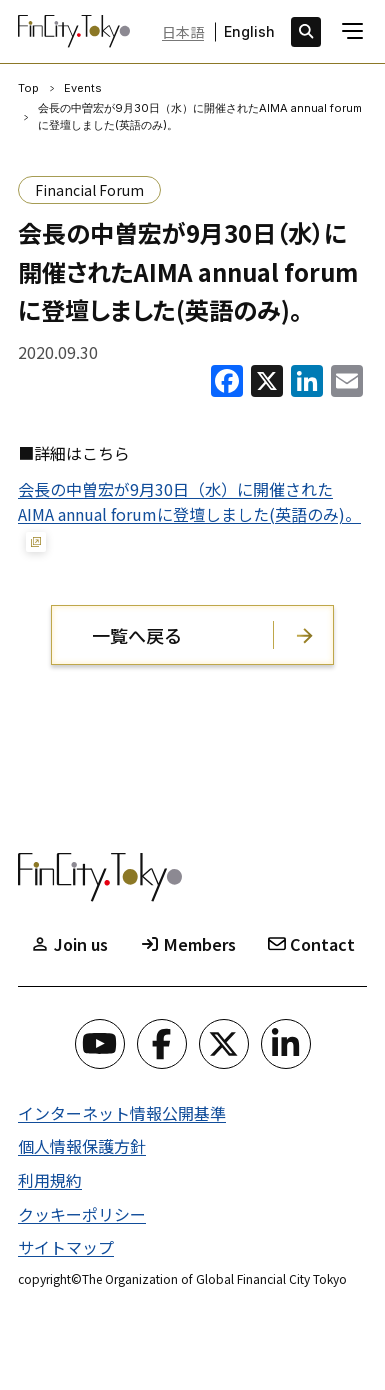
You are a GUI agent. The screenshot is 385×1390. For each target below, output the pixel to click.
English (249, 32)
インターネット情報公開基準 (122, 1113)
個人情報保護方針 (82, 1146)
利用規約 (50, 1180)
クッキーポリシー (82, 1214)
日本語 (183, 32)
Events (83, 88)
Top (28, 88)
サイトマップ (66, 1247)
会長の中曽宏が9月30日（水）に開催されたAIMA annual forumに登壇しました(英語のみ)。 (189, 502)
